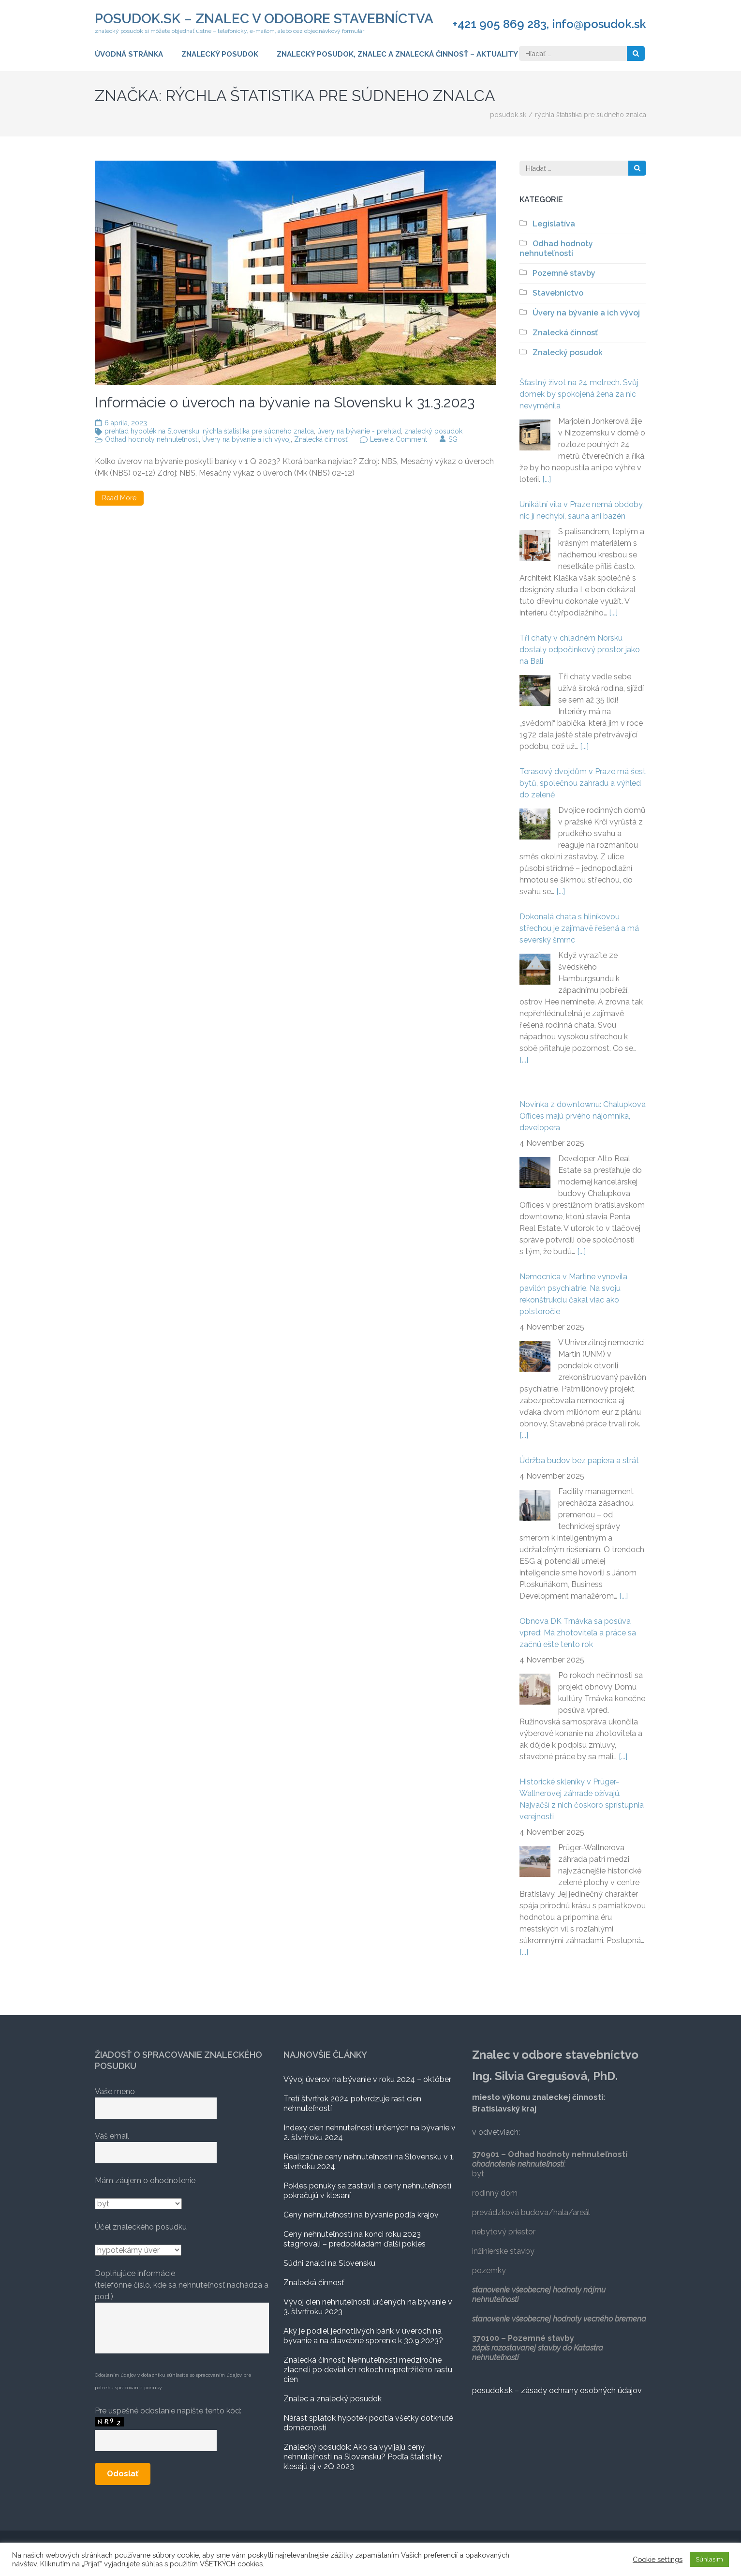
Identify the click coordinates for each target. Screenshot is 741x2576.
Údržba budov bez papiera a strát (579, 1460)
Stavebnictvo (558, 293)
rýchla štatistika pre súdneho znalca (258, 431)
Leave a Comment (398, 439)
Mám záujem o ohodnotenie (145, 2180)
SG (453, 439)
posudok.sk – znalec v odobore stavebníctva (264, 19)
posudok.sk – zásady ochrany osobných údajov (557, 2390)
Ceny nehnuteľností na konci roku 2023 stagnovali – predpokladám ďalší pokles (354, 2239)
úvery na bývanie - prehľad (359, 431)
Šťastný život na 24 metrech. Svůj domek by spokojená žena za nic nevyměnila (578, 394)
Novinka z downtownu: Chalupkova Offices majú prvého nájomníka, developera (582, 1116)
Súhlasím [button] (709, 2559)
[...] (546, 479)
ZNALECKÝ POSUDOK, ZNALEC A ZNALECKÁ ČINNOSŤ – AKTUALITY (397, 54)
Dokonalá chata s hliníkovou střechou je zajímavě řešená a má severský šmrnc (579, 928)
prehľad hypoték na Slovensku (151, 431)
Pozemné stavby (564, 273)
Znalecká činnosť (321, 439)
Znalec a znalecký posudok (332, 2398)
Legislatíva (554, 223)
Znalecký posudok (219, 54)
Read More (119, 498)
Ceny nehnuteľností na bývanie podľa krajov (361, 2214)
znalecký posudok (433, 431)
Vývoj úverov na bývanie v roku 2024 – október (367, 2079)
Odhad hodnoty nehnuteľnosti (152, 439)
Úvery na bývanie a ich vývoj (246, 439)
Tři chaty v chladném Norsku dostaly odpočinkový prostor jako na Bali (579, 649)
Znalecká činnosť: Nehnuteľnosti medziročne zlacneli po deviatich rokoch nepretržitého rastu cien (367, 2369)
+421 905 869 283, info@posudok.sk (549, 24)
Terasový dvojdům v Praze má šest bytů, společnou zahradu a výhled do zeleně (582, 783)
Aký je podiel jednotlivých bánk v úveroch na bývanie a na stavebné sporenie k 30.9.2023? (363, 2335)
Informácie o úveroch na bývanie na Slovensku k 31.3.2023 (284, 402)
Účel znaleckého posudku (141, 2227)
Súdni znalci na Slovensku (329, 2263)
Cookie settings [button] (657, 2559)
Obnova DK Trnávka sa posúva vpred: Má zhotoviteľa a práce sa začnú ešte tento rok (577, 1633)
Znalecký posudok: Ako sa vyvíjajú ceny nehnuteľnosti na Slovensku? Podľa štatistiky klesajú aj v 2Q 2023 (362, 2456)
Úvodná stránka (129, 54)
